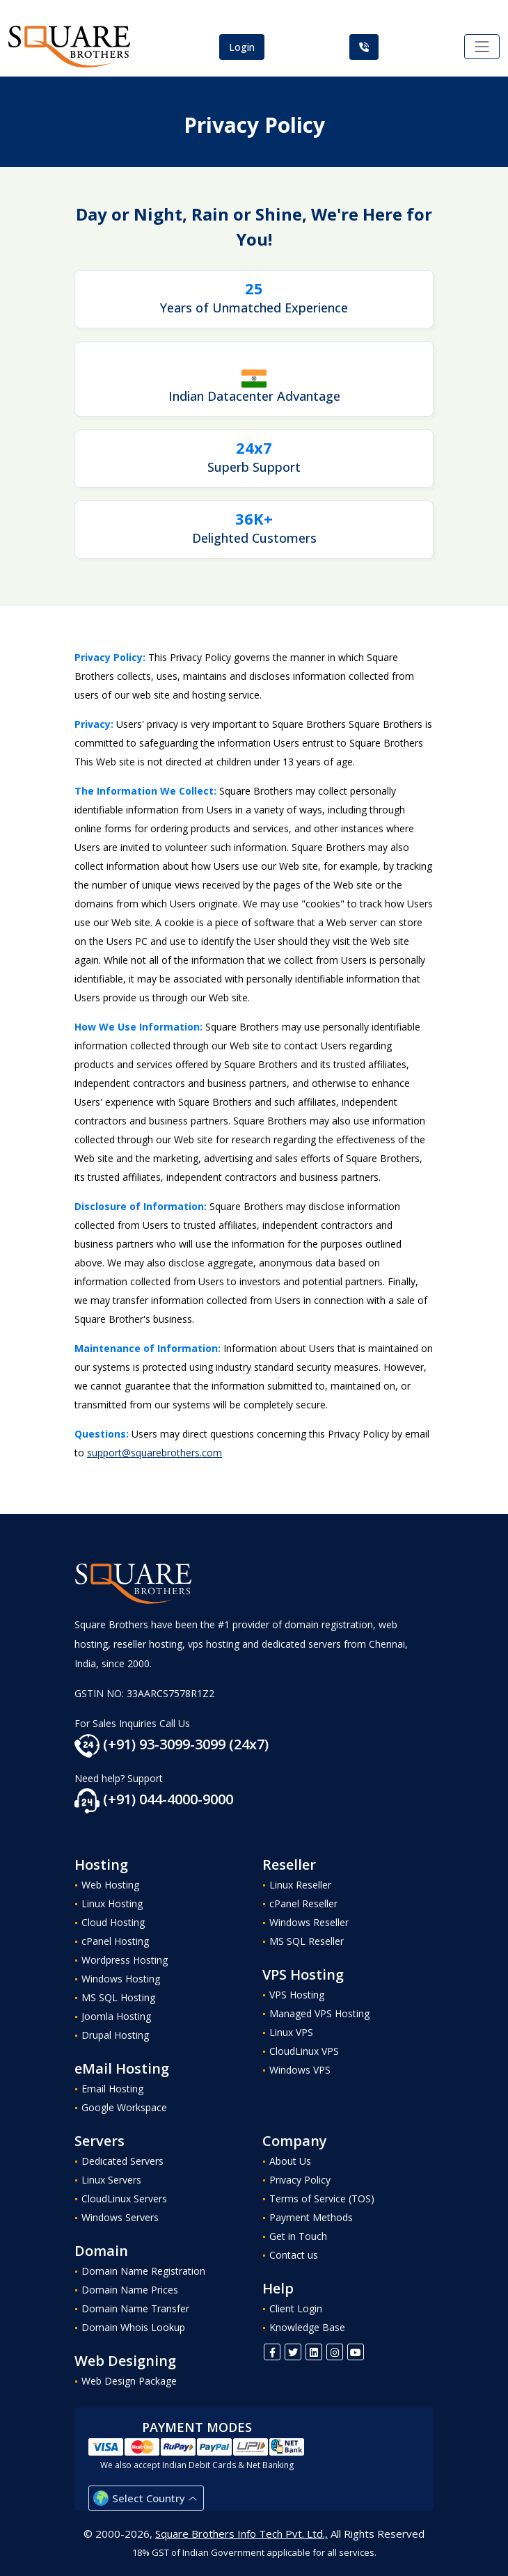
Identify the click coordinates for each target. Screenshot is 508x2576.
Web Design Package (129, 2380)
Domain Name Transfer (135, 2308)
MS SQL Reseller (306, 1941)
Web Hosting (110, 1884)
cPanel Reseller (303, 1903)
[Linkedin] (313, 2352)
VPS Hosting (296, 1994)
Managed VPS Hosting (319, 2013)
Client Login (295, 2308)
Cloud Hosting (113, 1922)
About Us (290, 2161)
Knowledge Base (307, 2327)
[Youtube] (355, 2352)
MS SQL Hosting (118, 1997)
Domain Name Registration (143, 2270)
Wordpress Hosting (124, 1959)
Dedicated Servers (122, 2161)
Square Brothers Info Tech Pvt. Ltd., (241, 2534)
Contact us (293, 2254)
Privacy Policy (300, 2179)
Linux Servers (111, 2179)
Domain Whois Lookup (133, 2327)
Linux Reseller (300, 1884)
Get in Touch (298, 2236)
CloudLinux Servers (124, 2198)
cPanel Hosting (115, 1941)
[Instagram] (334, 2352)
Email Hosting (112, 2088)
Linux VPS (291, 2032)
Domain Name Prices (129, 2289)
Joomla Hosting (116, 2016)
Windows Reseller (309, 1922)
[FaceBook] (272, 2352)
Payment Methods (311, 2217)
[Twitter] (293, 2352)
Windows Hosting (120, 1978)
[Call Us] (364, 47)
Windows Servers (120, 2217)
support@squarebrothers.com (154, 1452)
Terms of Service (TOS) (321, 2198)
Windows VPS (300, 2069)
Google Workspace (124, 2107)
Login (242, 47)
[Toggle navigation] (482, 46)
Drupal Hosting (115, 2035)
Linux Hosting (112, 1903)
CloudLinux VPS (304, 2051)
